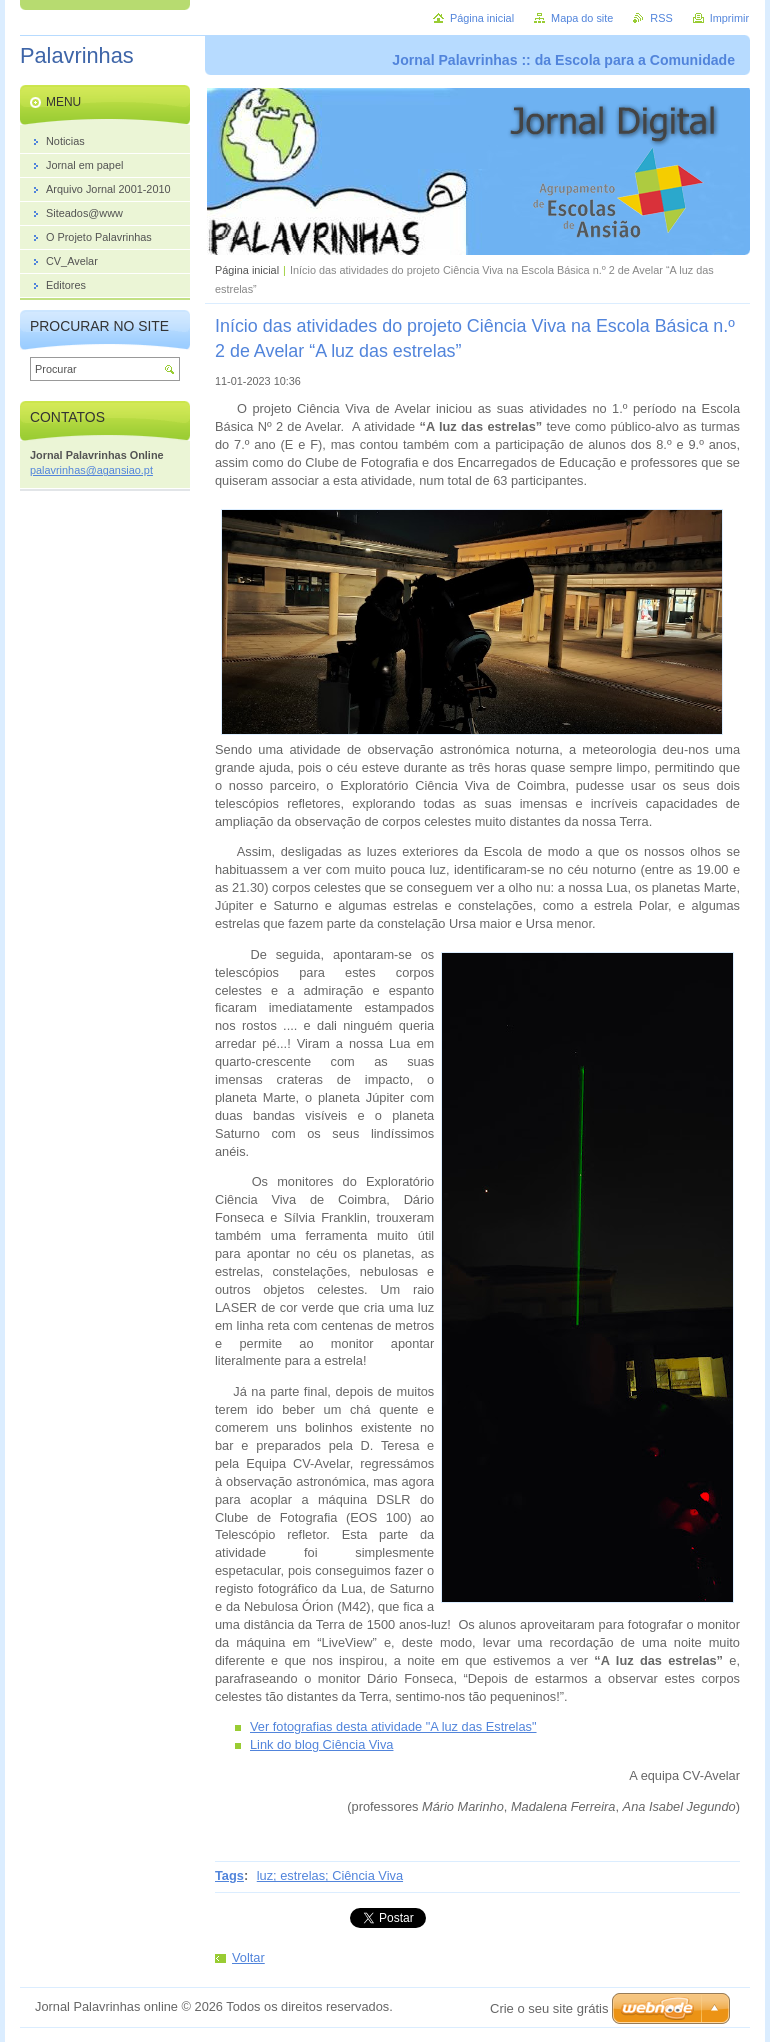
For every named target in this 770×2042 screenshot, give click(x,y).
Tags (229, 1875)
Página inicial (247, 270)
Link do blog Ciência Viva (321, 1744)
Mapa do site (582, 18)
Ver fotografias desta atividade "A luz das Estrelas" (393, 1726)
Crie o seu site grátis (549, 2008)
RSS (661, 18)
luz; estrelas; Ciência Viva (330, 1875)
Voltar (248, 1957)
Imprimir (729, 18)
